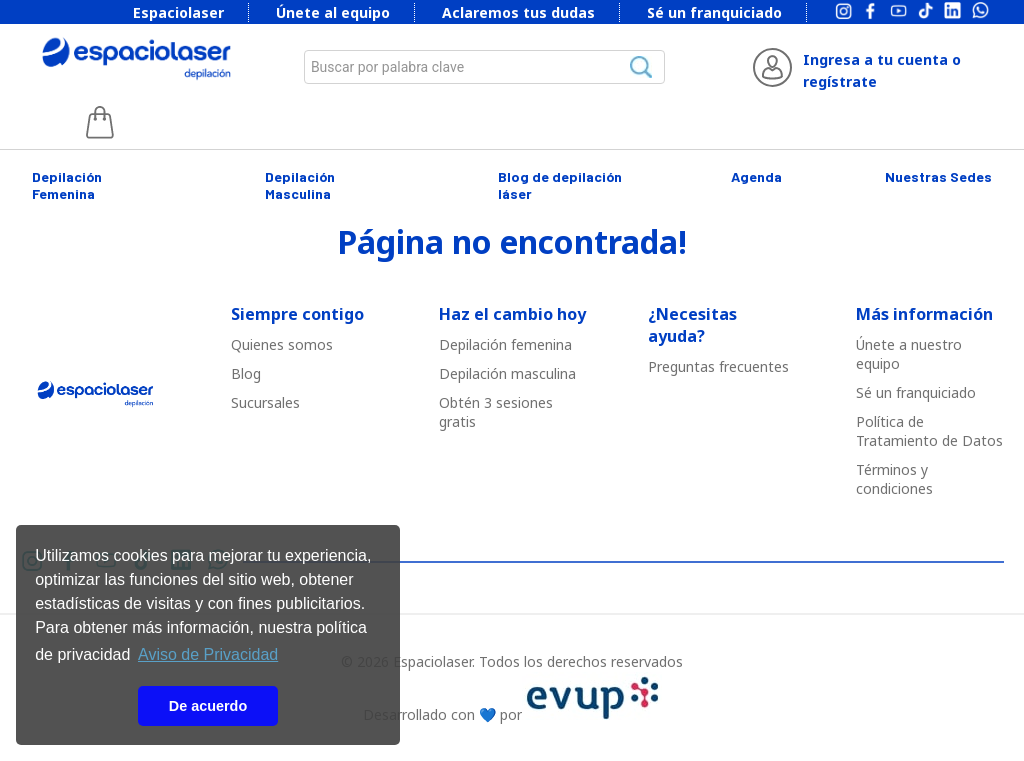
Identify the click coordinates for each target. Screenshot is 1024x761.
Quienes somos (282, 344)
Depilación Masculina (300, 185)
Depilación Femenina (67, 185)
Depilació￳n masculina (507, 373)
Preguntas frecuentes (718, 366)
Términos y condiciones (894, 479)
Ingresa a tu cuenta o (882, 59)
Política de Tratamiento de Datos (929, 431)
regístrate (840, 81)
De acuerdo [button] (208, 706)
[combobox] (485, 67)
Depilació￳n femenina (505, 344)
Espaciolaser (178, 12)
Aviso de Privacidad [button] (208, 654)
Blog (246, 373)
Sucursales (265, 402)
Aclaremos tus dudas (518, 12)
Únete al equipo (333, 12)
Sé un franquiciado (714, 12)
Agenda (756, 176)
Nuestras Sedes (938, 176)
